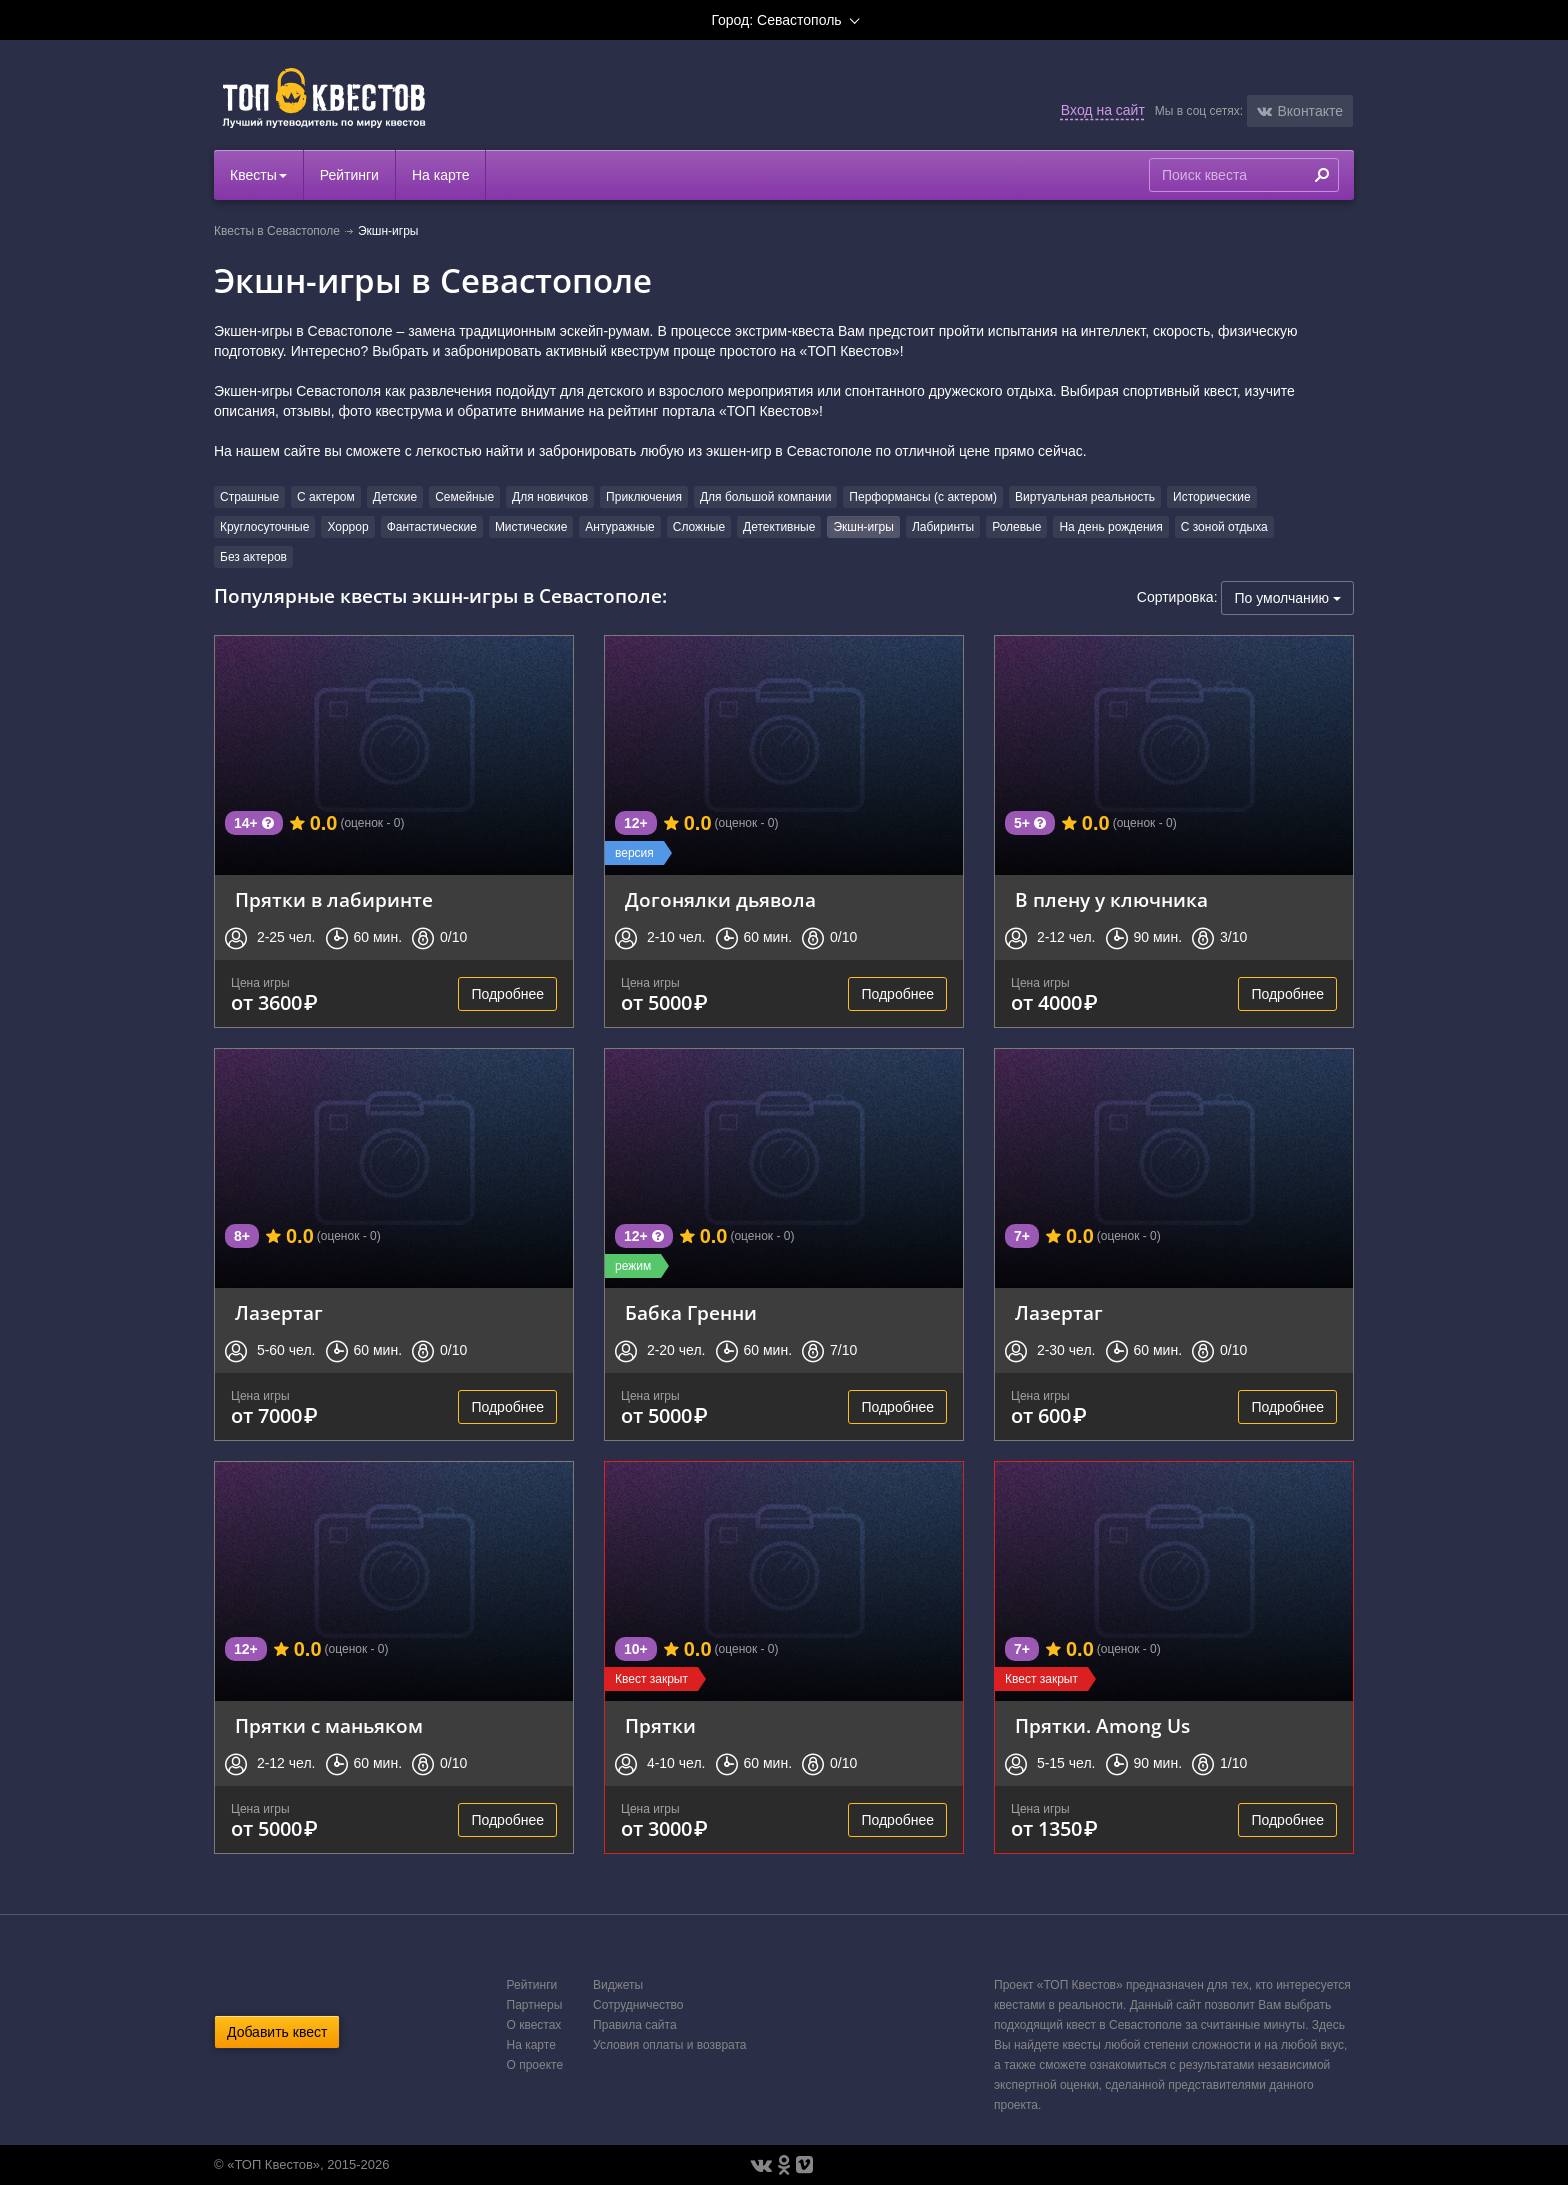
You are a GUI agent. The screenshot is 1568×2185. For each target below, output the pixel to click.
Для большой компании (765, 497)
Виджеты (618, 1985)
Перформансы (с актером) (923, 497)
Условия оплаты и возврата (669, 2045)
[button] (1300, 111)
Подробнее (507, 994)
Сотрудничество (638, 2005)
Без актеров (253, 557)
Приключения (644, 497)
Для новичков (550, 497)
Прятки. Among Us (1102, 1725)
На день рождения (1110, 527)
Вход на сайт (1103, 110)
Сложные (699, 527)
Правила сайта (634, 2025)
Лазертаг (279, 1312)
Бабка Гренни (691, 1312)
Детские (395, 497)
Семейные (464, 497)
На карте (441, 175)
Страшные (249, 497)
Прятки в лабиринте (334, 899)
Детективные (779, 527)
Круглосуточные (264, 527)
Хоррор (347, 527)
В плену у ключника (1111, 899)
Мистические (531, 527)
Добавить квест (277, 2032)
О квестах (534, 2025)
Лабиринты (943, 527)
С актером (326, 497)
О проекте (535, 2065)
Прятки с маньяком (329, 1725)
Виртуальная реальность (1085, 497)
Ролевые (1016, 527)
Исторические (1212, 497)
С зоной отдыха (1224, 527)
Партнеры (535, 2005)
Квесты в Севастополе (277, 231)
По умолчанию (1287, 598)
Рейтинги (349, 175)
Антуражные (619, 527)
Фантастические (432, 527)
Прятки (660, 1725)
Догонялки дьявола (720, 899)
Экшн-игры (863, 527)
